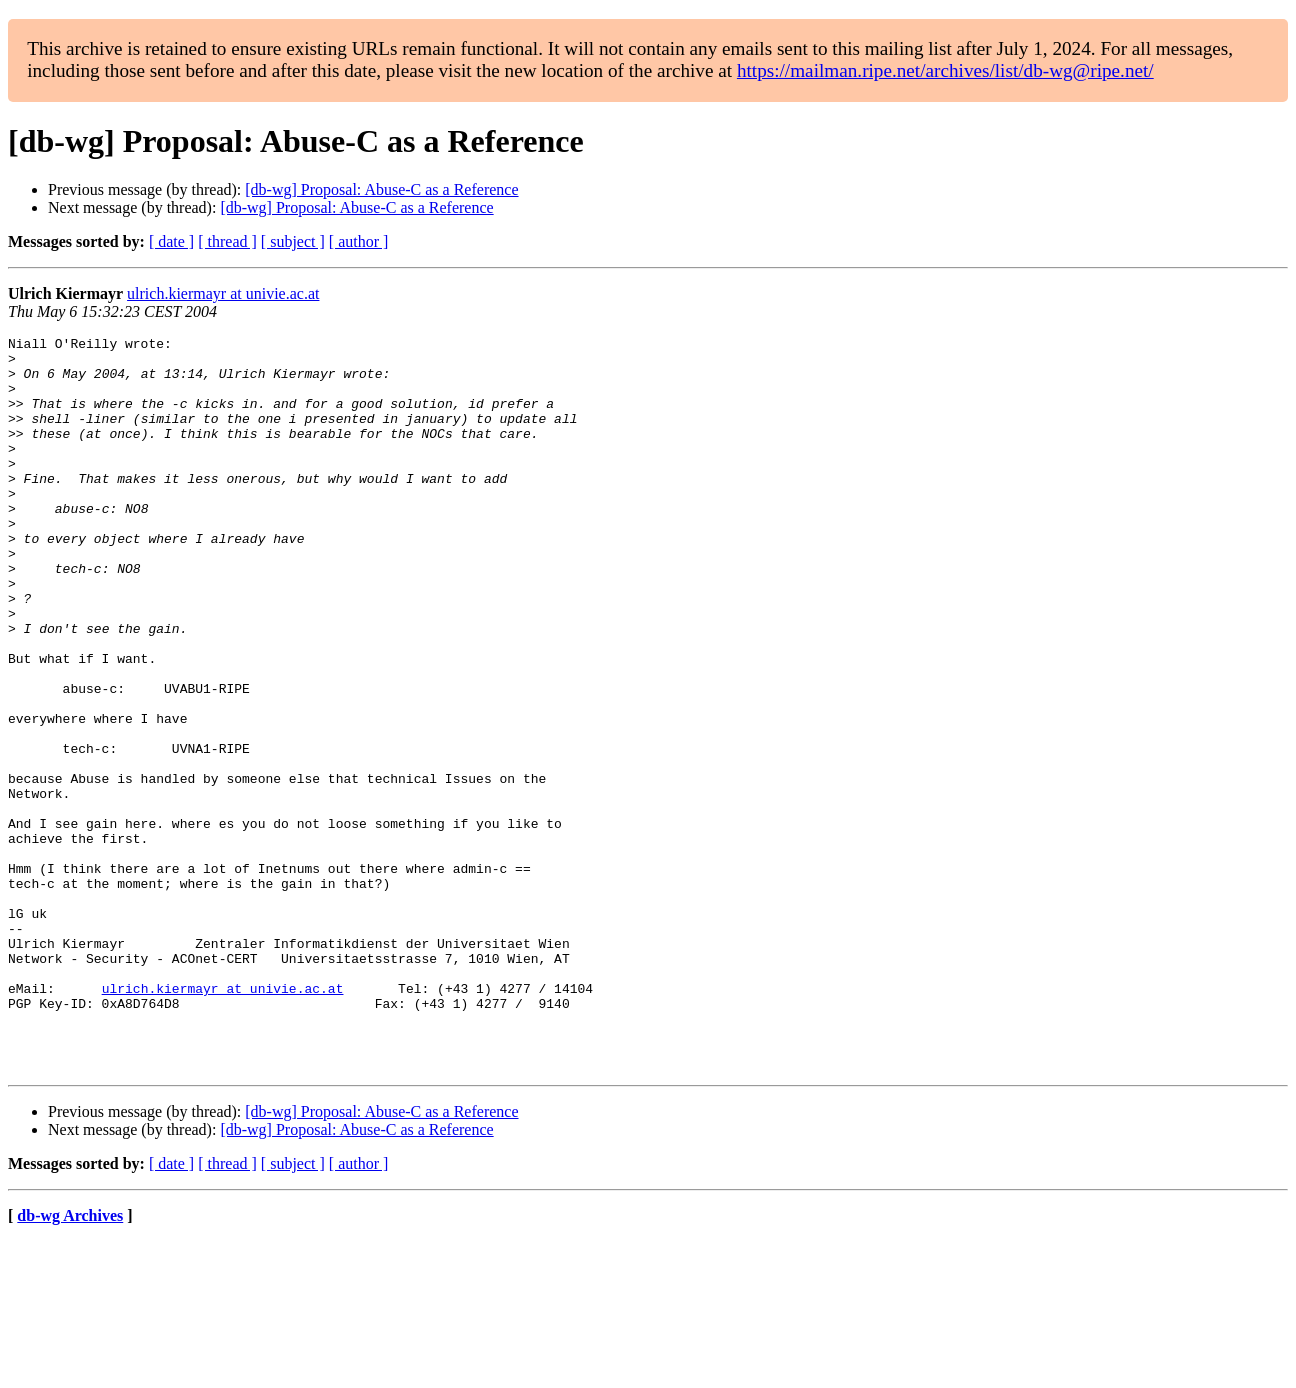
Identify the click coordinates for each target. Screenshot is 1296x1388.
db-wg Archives (70, 1362)
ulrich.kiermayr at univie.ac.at (223, 293)
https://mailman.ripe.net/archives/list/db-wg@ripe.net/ (945, 70)
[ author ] (359, 241)
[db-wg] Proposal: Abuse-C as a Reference (381, 189)
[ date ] (171, 241)
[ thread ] (227, 241)
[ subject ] (293, 241)
